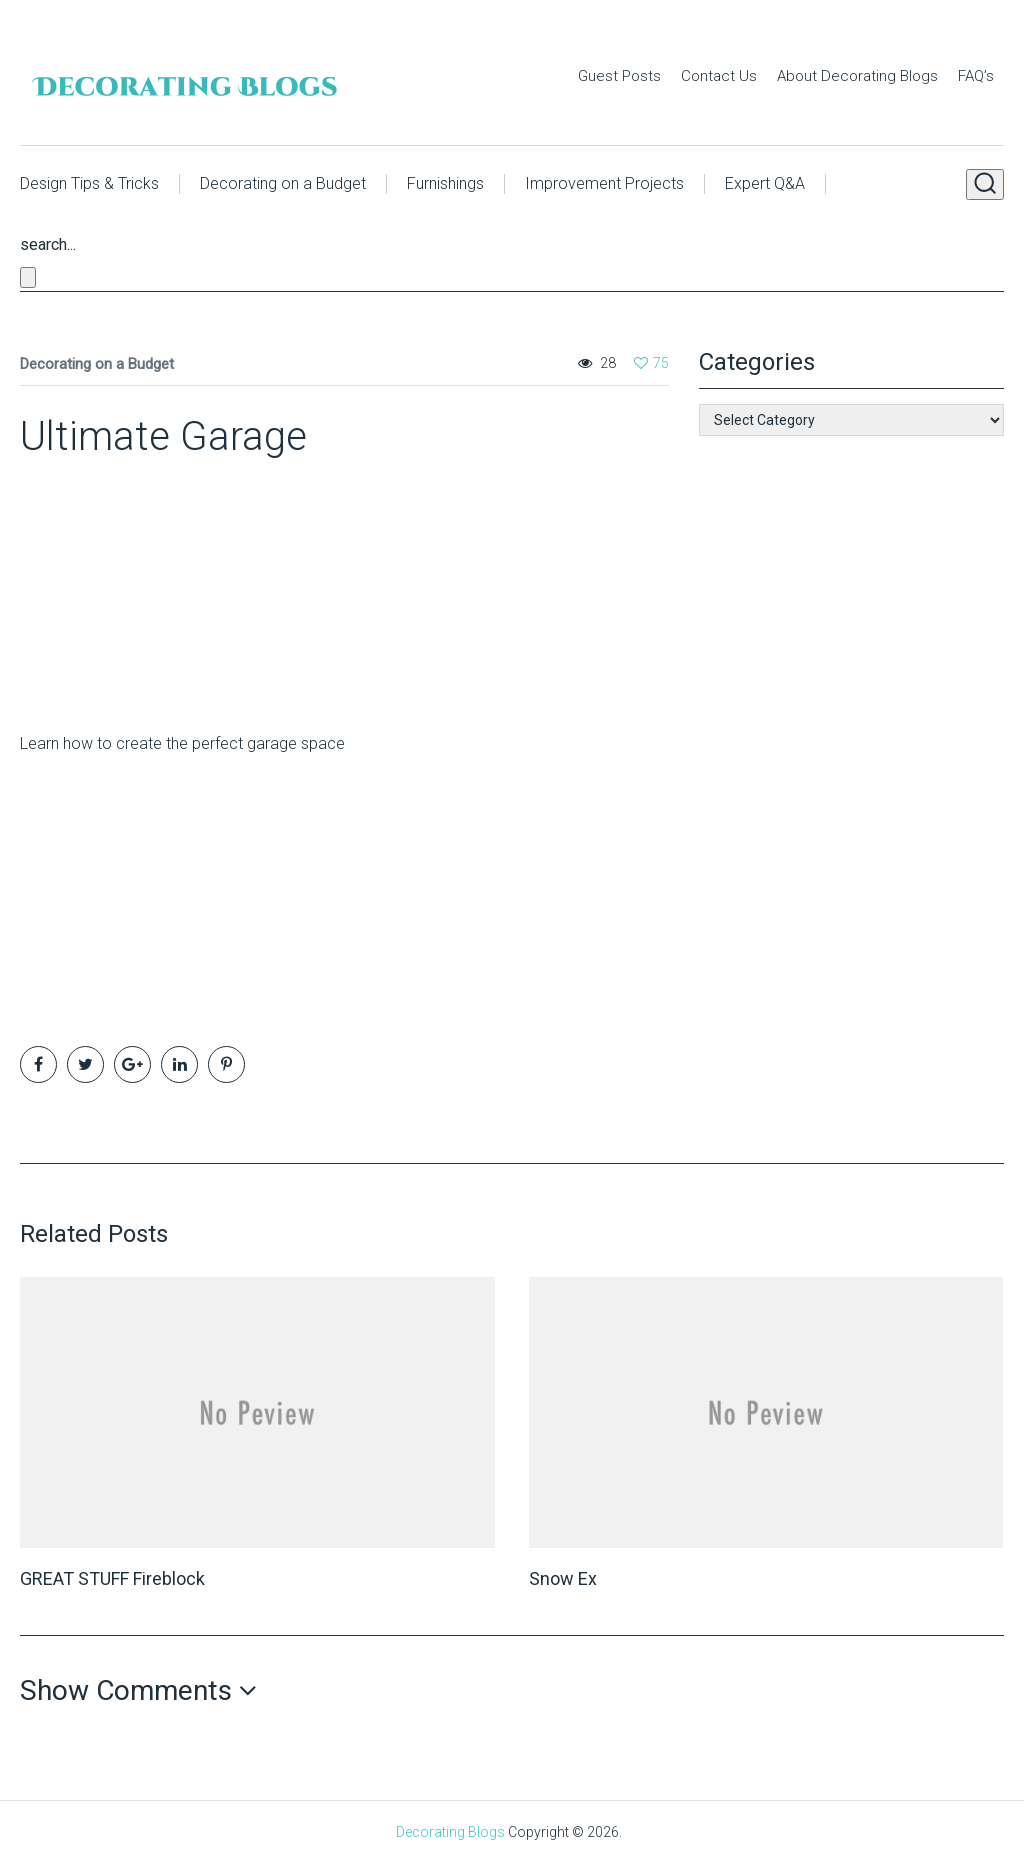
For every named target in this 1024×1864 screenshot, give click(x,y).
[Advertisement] (145, 587)
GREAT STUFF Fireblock (112, 1578)
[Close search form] (28, 277)
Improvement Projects (604, 183)
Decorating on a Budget (283, 183)
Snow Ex (563, 1578)
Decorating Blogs (450, 1832)
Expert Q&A (765, 183)
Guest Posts (619, 76)
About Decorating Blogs (857, 76)
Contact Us (719, 76)
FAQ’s (976, 76)
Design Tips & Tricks (89, 183)
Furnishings (445, 183)
